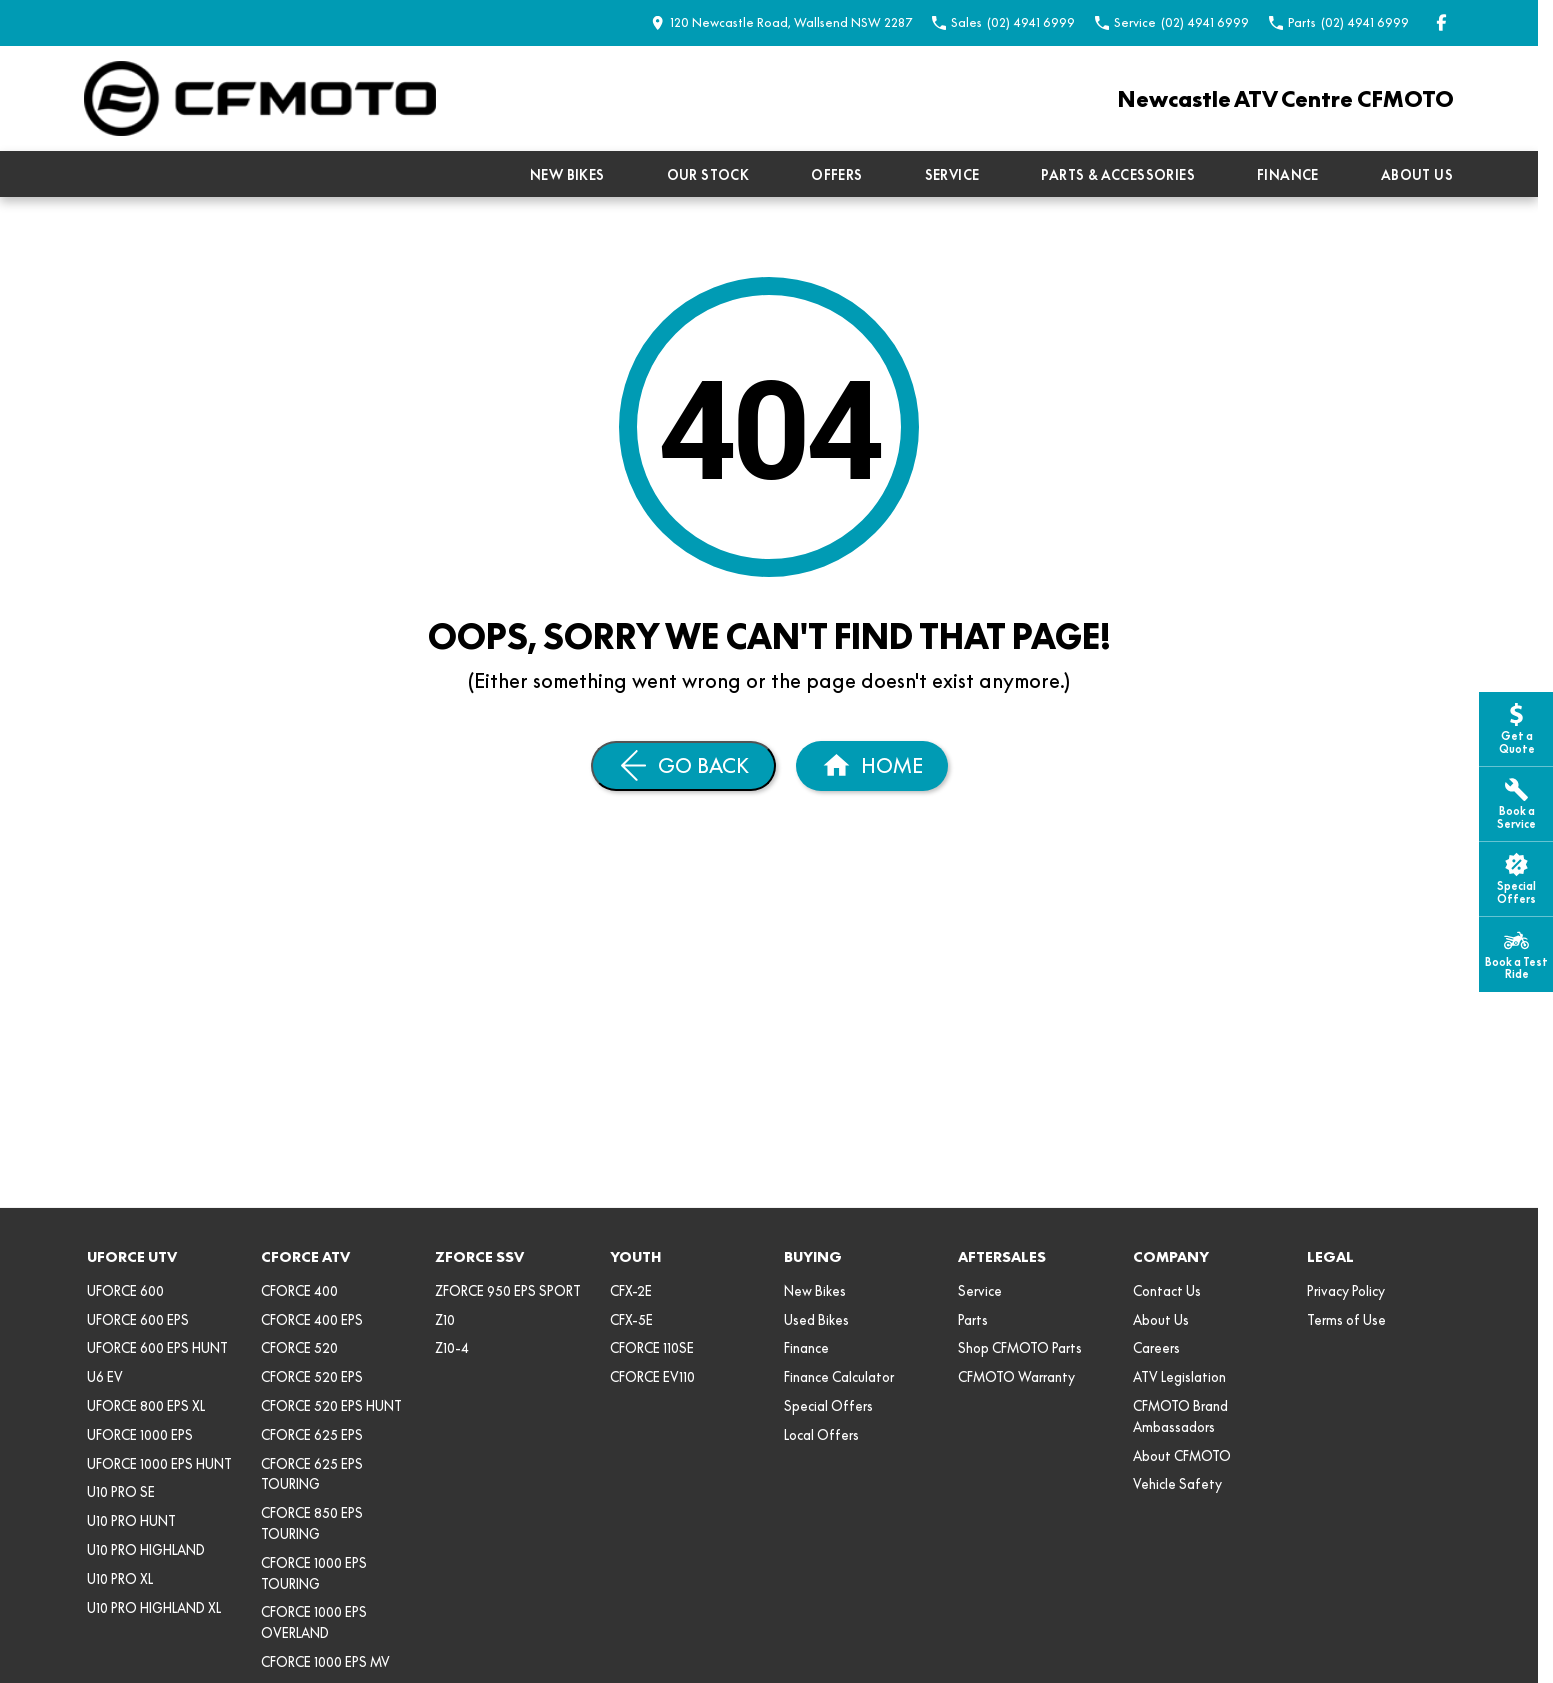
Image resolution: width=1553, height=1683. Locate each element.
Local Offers (821, 1435)
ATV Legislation (1179, 1377)
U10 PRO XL (120, 1579)
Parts (973, 1320)
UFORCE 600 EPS (138, 1320)
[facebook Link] (1441, 22)
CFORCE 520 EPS (312, 1377)
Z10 (445, 1320)
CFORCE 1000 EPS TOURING (314, 1573)
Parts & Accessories (1118, 175)
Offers (836, 175)
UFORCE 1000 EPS (140, 1435)
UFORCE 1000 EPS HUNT (159, 1464)
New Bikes (567, 175)
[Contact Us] (781, 22)
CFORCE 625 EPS (312, 1435)
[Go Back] (683, 766)
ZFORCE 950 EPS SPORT (508, 1291)
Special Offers (828, 1406)
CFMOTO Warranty (1016, 1377)
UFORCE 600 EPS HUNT (157, 1348)
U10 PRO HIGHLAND (146, 1550)
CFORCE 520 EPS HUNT (331, 1406)
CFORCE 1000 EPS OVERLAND (314, 1622)
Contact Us (1167, 1291)
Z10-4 (452, 1348)
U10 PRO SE (121, 1492)
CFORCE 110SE (652, 1348)
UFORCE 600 (125, 1291)
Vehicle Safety (1177, 1484)
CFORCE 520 (299, 1348)
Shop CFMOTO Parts (1020, 1348)
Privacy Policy (1346, 1291)
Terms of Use (1346, 1320)
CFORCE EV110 (652, 1377)
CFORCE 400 (299, 1291)
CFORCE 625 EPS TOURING (312, 1474)
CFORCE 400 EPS (312, 1320)
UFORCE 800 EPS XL (146, 1406)
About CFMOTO (1182, 1456)
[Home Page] (260, 98)
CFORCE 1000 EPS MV (325, 1662)
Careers (1156, 1348)
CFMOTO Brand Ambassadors (1180, 1416)
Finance (1288, 175)
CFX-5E (631, 1320)
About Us (1417, 175)
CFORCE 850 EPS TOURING (312, 1523)
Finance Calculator (839, 1377)
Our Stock (708, 175)
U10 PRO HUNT (131, 1521)
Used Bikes (816, 1320)
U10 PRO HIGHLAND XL (154, 1608)
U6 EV (105, 1377)
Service (952, 175)
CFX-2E (631, 1291)
